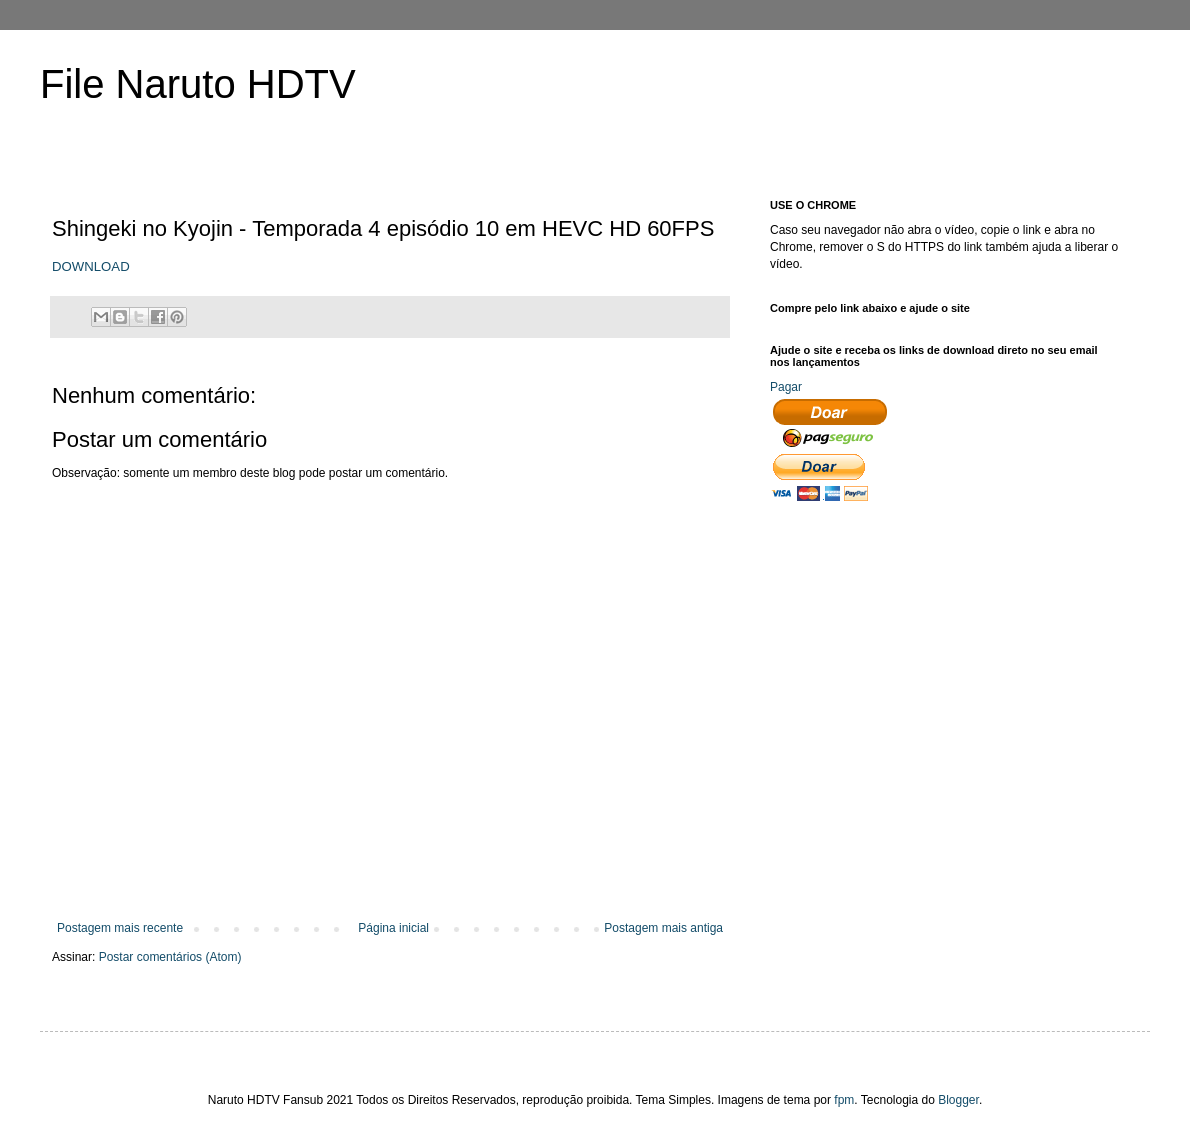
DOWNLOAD (91, 266)
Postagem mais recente (120, 928)
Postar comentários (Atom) (170, 957)
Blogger (958, 1100)
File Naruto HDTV (198, 84)
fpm (844, 1100)
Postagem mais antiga (663, 928)
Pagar (786, 387)
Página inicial (393, 928)
